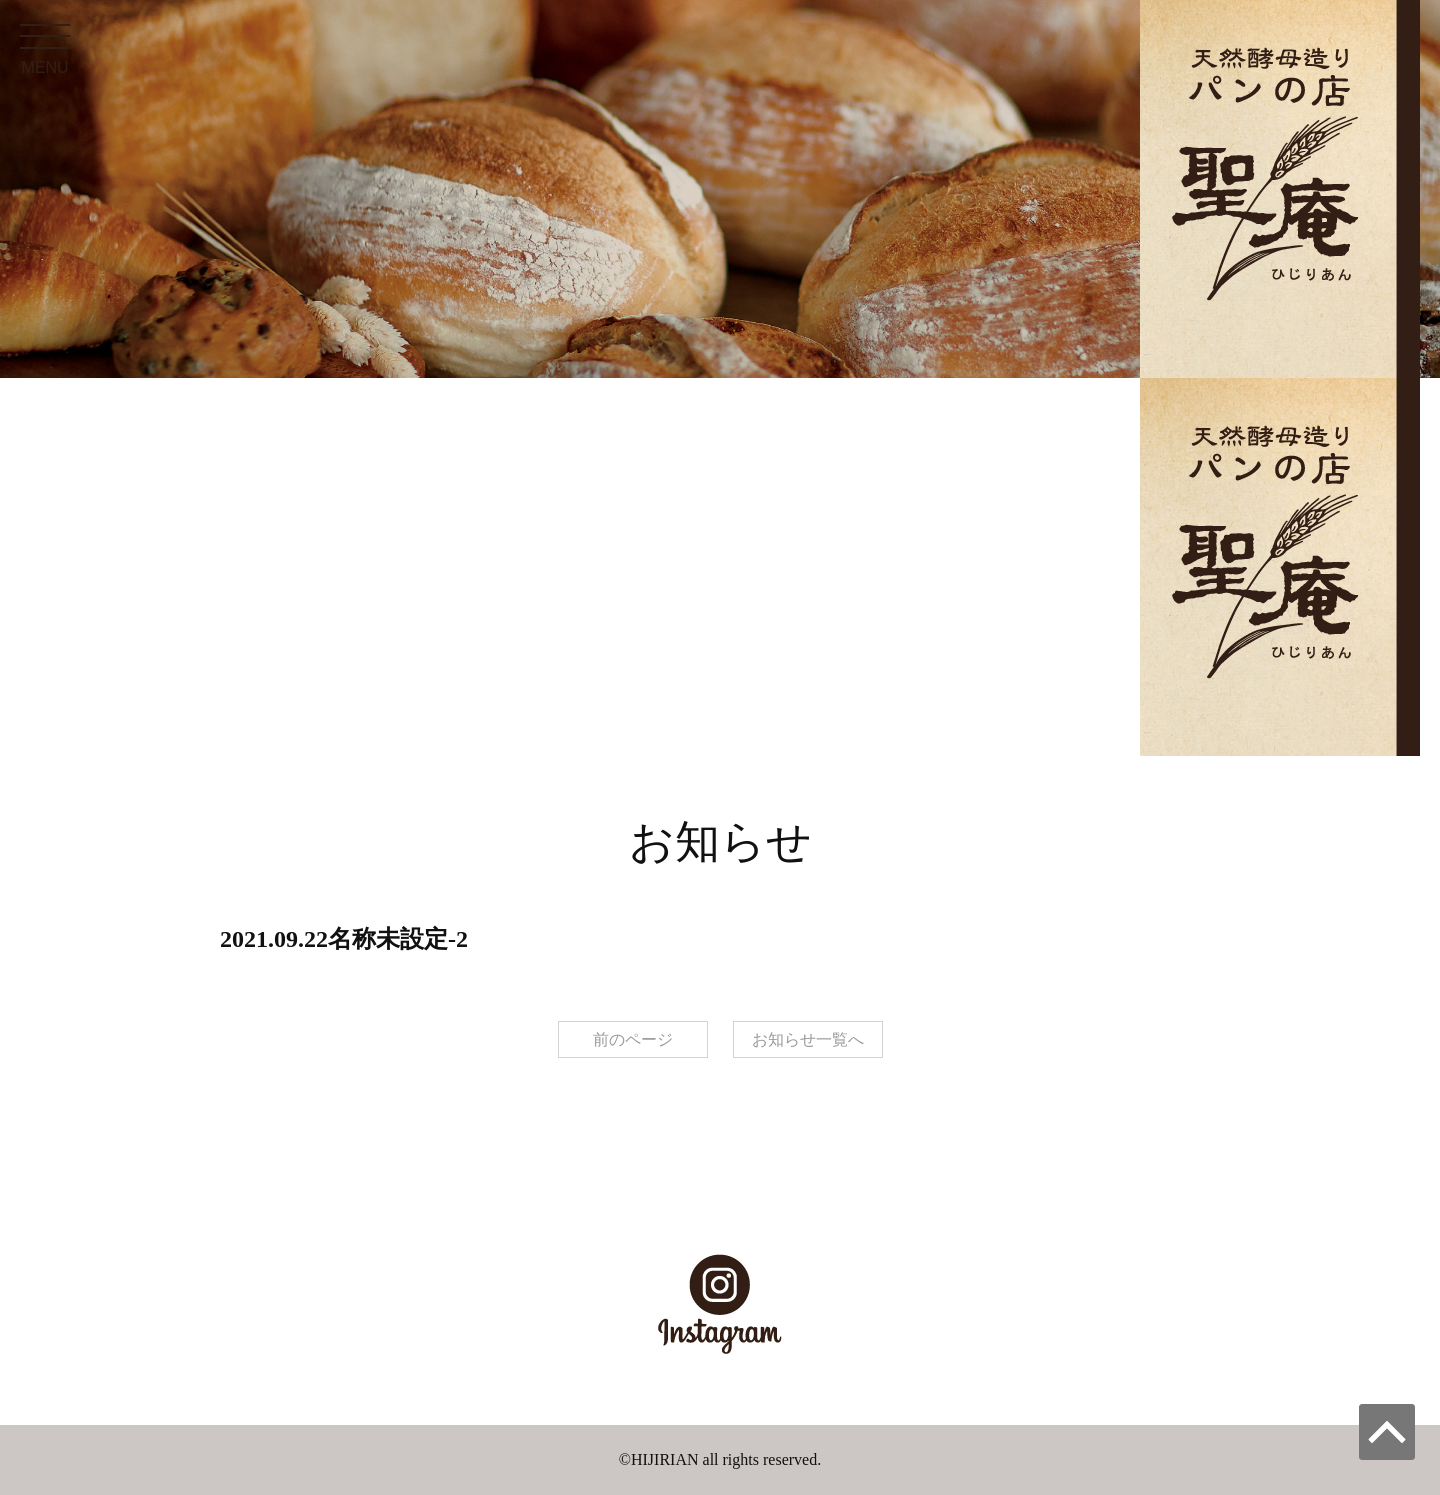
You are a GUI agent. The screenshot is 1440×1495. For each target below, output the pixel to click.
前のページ (633, 1039)
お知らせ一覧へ (808, 1039)
